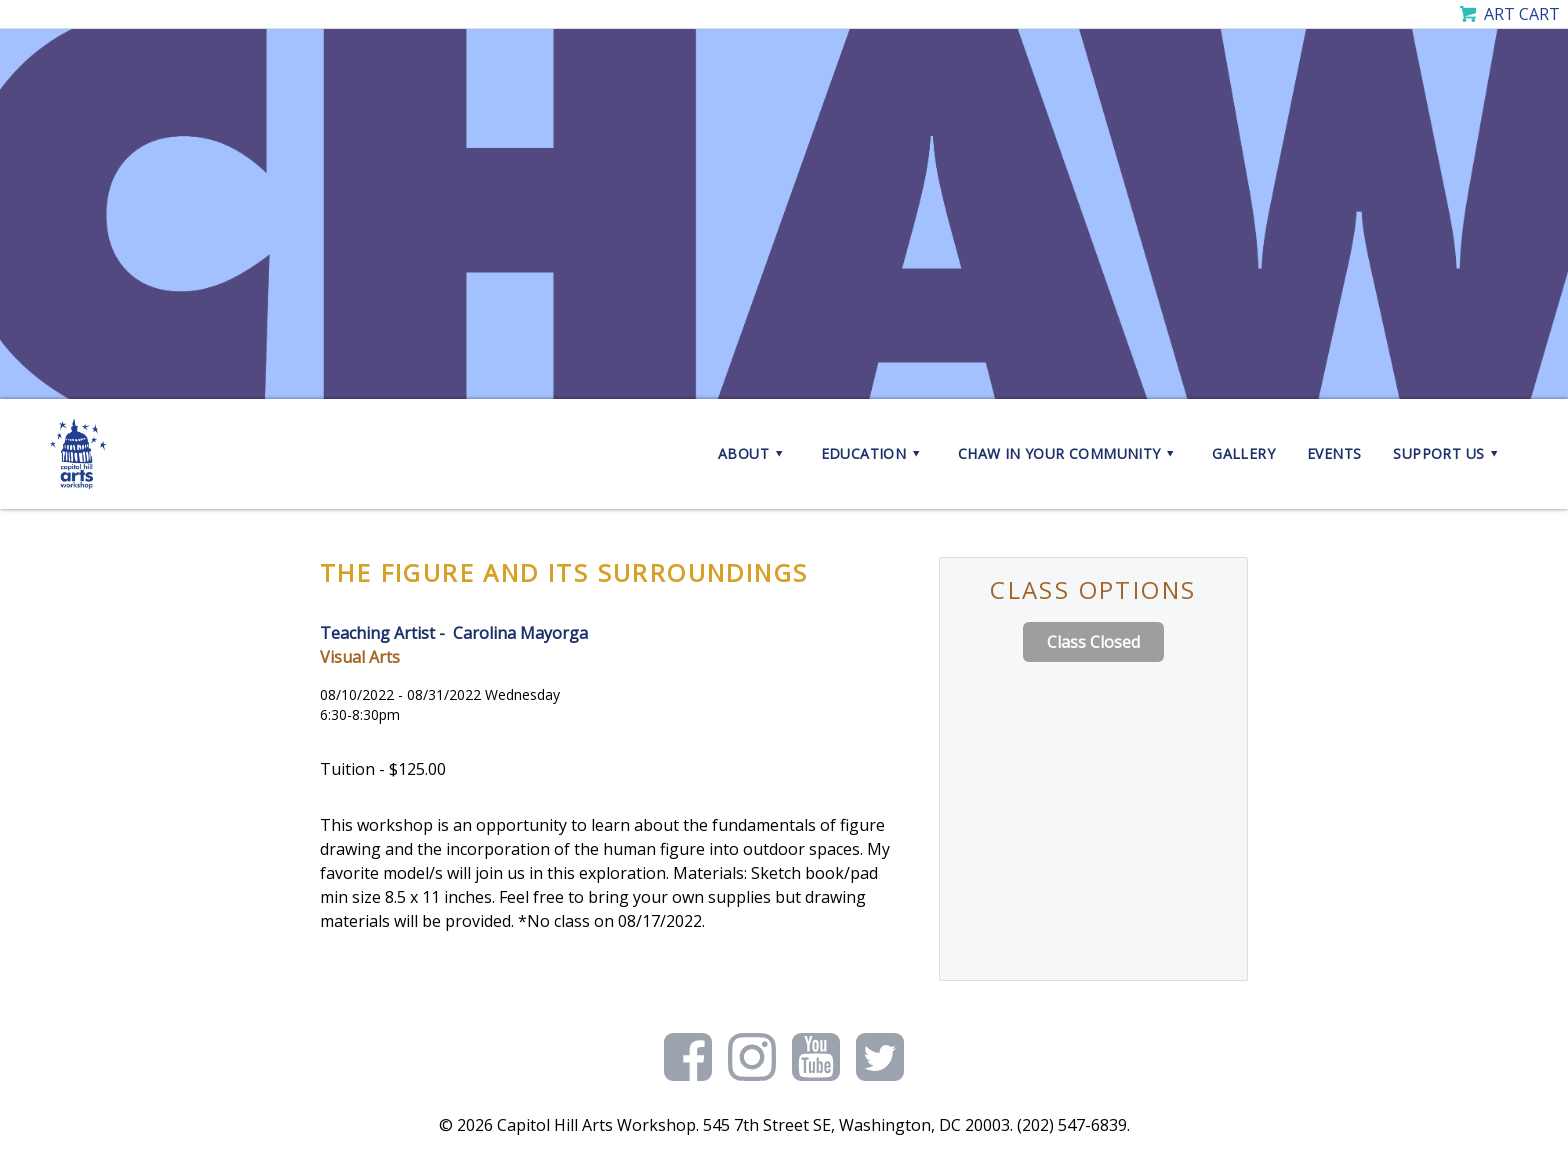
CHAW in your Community (1069, 454)
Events (1334, 453)
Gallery (1243, 453)
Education (873, 454)
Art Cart (1522, 14)
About (753, 454)
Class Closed (1093, 642)
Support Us (1448, 454)
